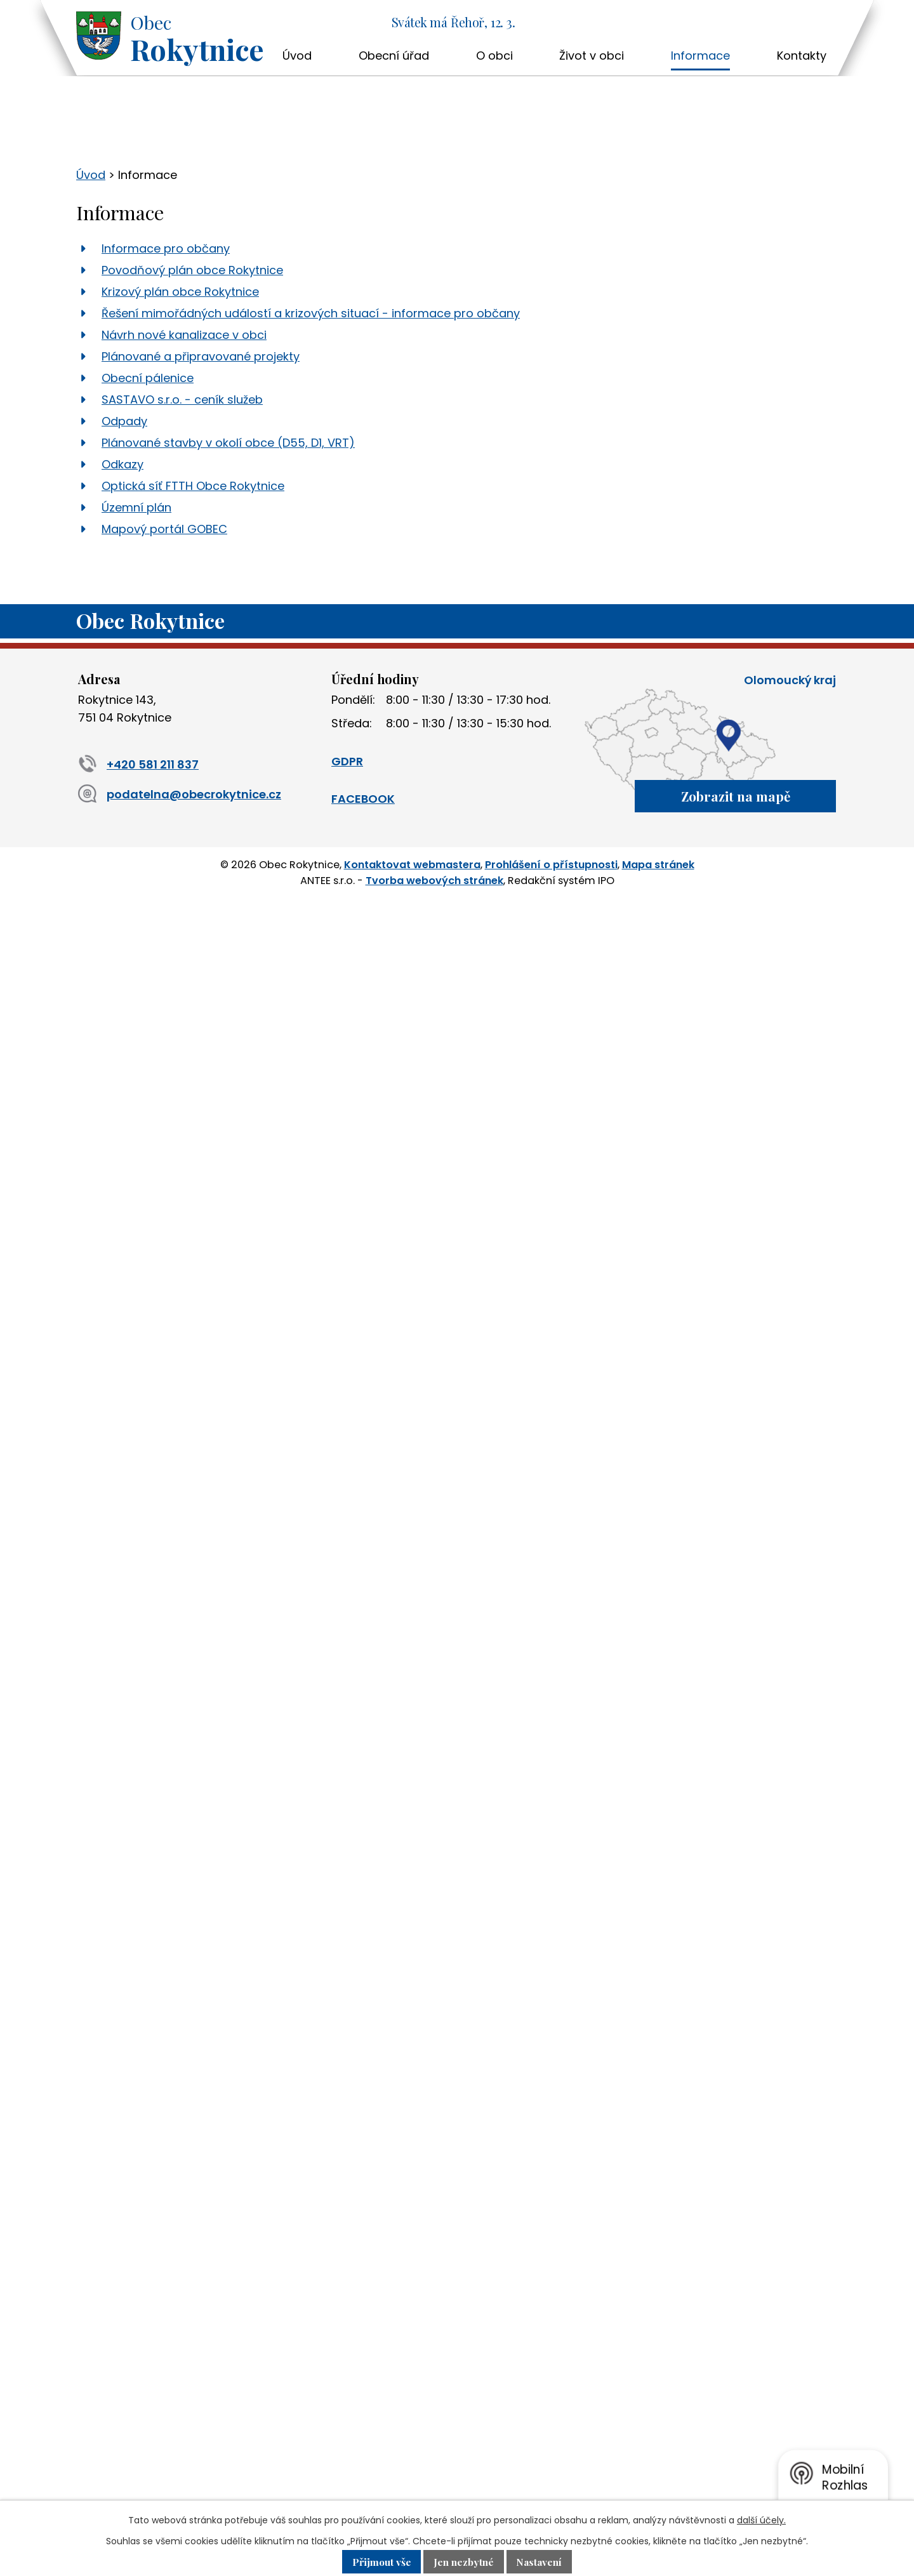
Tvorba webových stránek (434, 878)
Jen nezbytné (464, 2561)
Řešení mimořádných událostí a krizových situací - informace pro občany (311, 313)
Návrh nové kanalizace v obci (184, 335)
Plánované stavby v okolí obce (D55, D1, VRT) (228, 443)
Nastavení (544, 2561)
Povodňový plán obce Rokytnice (192, 270)
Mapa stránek (658, 862)
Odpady (124, 421)
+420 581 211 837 (138, 764)
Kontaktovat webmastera (412, 862)
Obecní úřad (394, 55)
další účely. (761, 2519)
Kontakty (801, 55)
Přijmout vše (376, 2561)
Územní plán (136, 507)
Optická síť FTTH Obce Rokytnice (193, 486)
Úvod (297, 55)
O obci (494, 55)
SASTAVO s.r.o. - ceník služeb (182, 399)
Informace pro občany (166, 248)
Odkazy (122, 464)
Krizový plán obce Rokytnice (180, 292)
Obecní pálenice (148, 378)
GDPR (347, 761)
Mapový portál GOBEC (164, 529)
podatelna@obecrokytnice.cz (179, 794)
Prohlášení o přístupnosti (551, 862)
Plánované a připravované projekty (201, 356)
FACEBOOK (363, 799)
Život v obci (591, 55)
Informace (700, 55)
